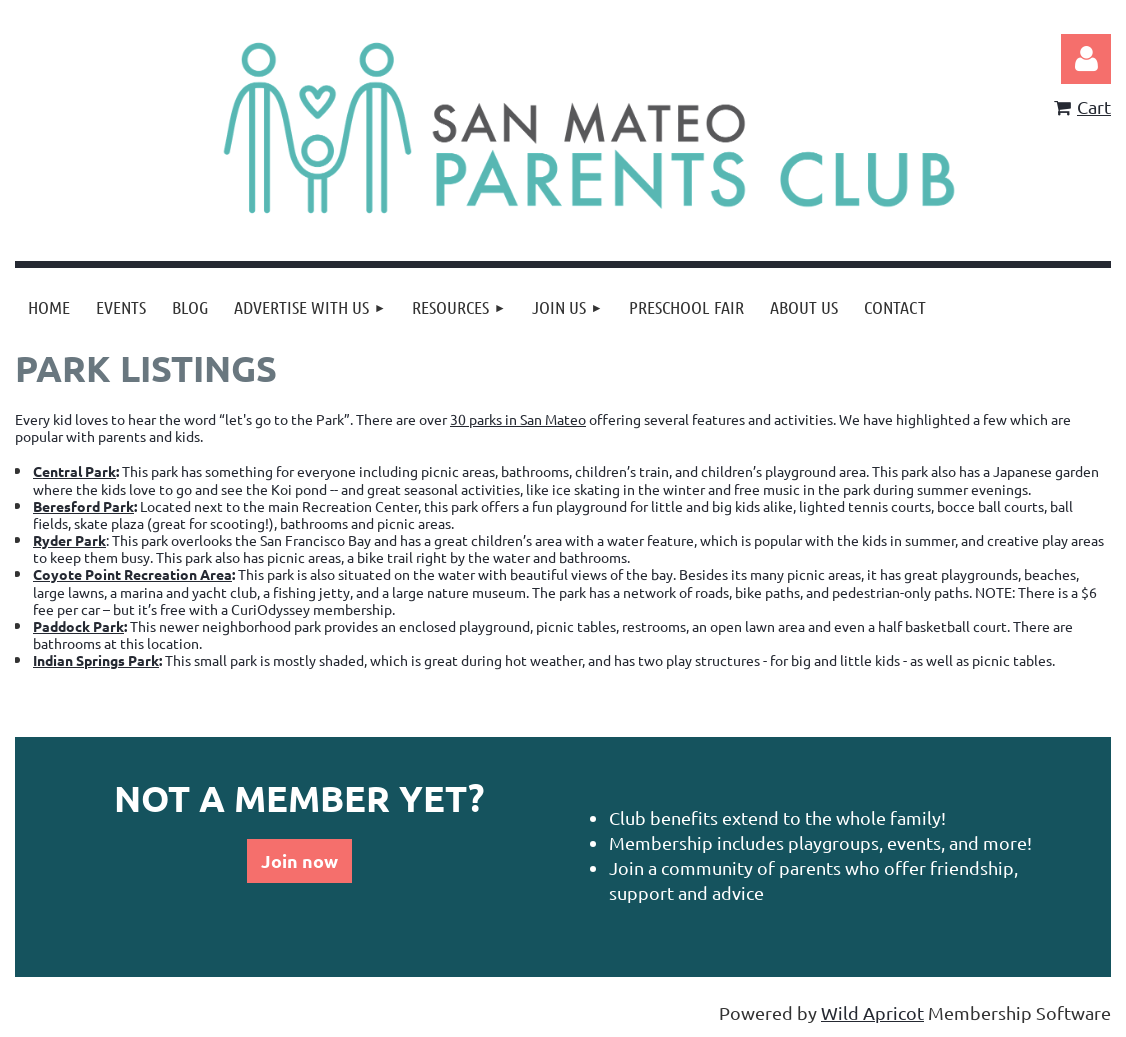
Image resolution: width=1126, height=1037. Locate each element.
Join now (299, 860)
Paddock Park (78, 626)
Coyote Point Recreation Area (132, 574)
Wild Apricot (872, 1012)
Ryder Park (69, 540)
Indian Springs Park (96, 660)
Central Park (74, 471)
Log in (1086, 59)
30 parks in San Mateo (518, 419)
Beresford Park (83, 506)
